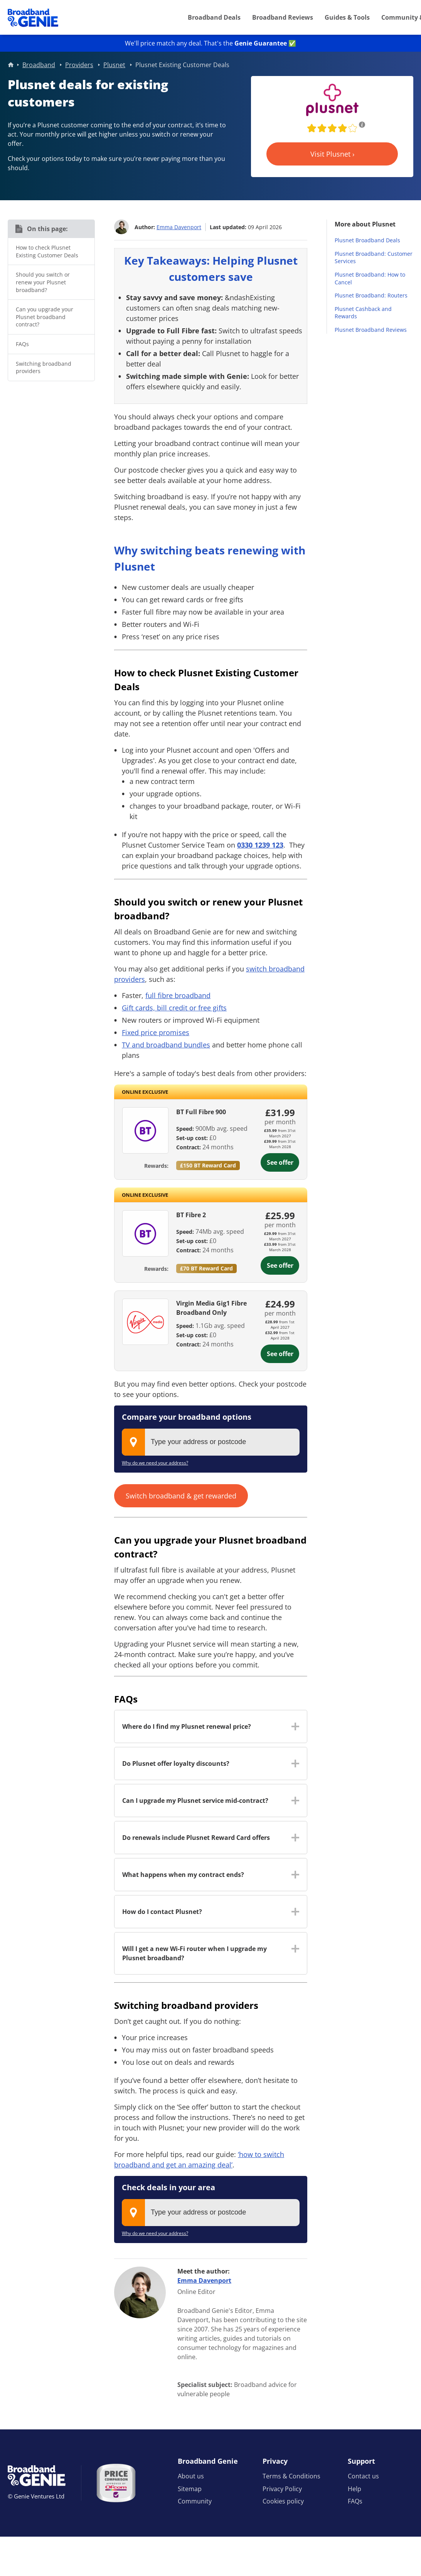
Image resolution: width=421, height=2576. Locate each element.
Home (11, 64)
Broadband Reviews (282, 17)
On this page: (47, 229)
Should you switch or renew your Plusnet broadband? (43, 282)
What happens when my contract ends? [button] (183, 1874)
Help (354, 2489)
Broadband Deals (214, 17)
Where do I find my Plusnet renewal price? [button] (186, 1726)
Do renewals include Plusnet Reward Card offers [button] (196, 1837)
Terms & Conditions (291, 2476)
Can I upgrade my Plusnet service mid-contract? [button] (195, 1800)
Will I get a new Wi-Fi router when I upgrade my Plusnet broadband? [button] (194, 1953)
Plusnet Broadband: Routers (371, 295)
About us (191, 2476)
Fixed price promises (155, 1032)
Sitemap (190, 2489)
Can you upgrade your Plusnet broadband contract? (44, 317)
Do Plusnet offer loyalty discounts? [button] (175, 1763)
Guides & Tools (347, 17)
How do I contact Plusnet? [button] (162, 1911)
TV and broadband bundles (166, 1044)
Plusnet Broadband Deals (367, 240)
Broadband (38, 65)
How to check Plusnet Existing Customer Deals (47, 251)
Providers (79, 65)
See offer (279, 1162)
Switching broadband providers (43, 367)
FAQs (22, 344)
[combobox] (211, 1442)
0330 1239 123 (260, 845)
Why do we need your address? (155, 1462)
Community (195, 2501)
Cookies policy (283, 2501)
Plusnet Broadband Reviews (371, 329)
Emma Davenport (179, 227)
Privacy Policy (282, 2489)
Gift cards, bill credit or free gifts (174, 1007)
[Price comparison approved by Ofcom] (116, 2483)
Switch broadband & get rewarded (181, 1495)
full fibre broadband (177, 995)
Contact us (363, 2476)
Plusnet (114, 65)
